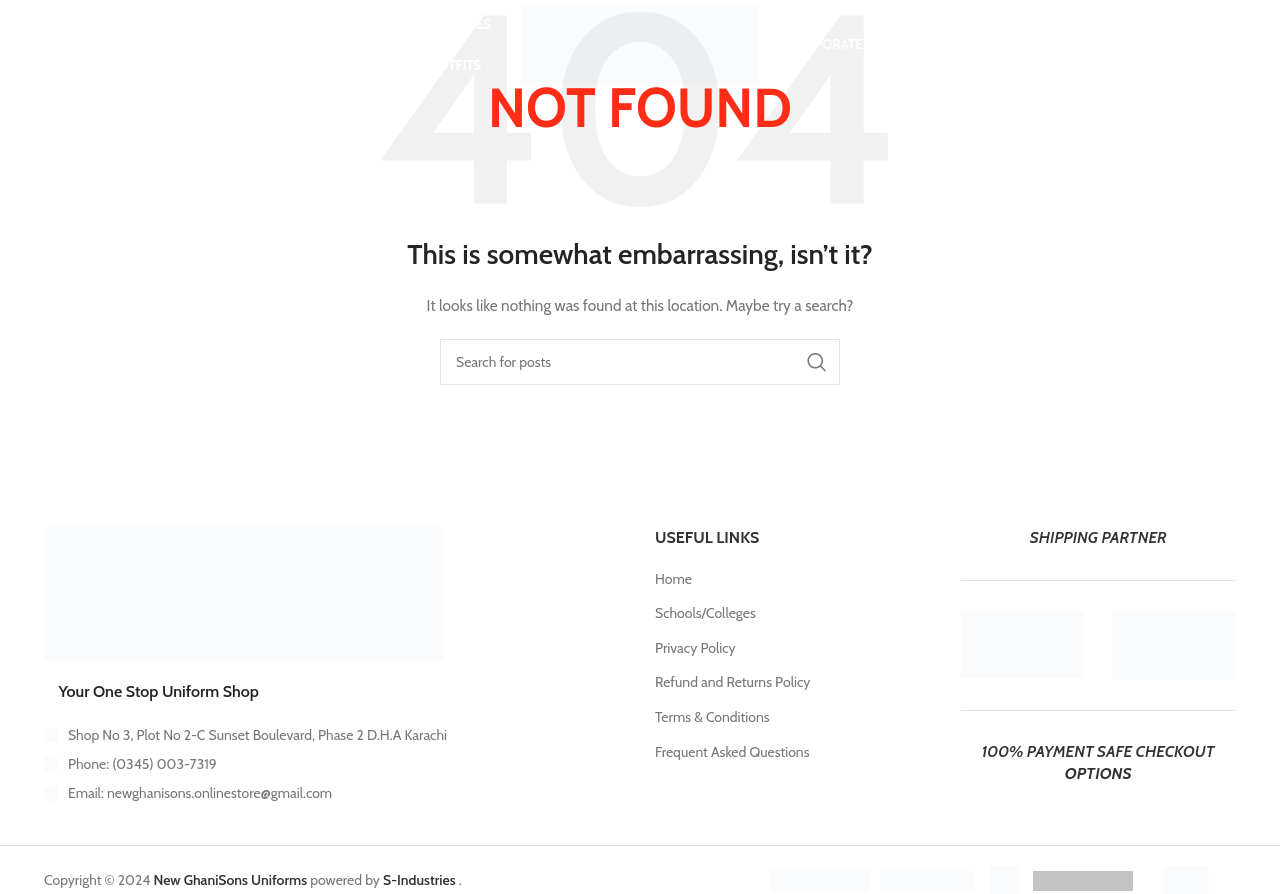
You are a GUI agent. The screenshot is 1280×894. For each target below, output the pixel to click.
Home (673, 579)
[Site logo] (640, 43)
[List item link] (334, 764)
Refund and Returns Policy (732, 682)
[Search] (82, 45)
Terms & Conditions (712, 717)
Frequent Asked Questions (732, 752)
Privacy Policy (695, 648)
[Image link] (244, 593)
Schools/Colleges (705, 613)
